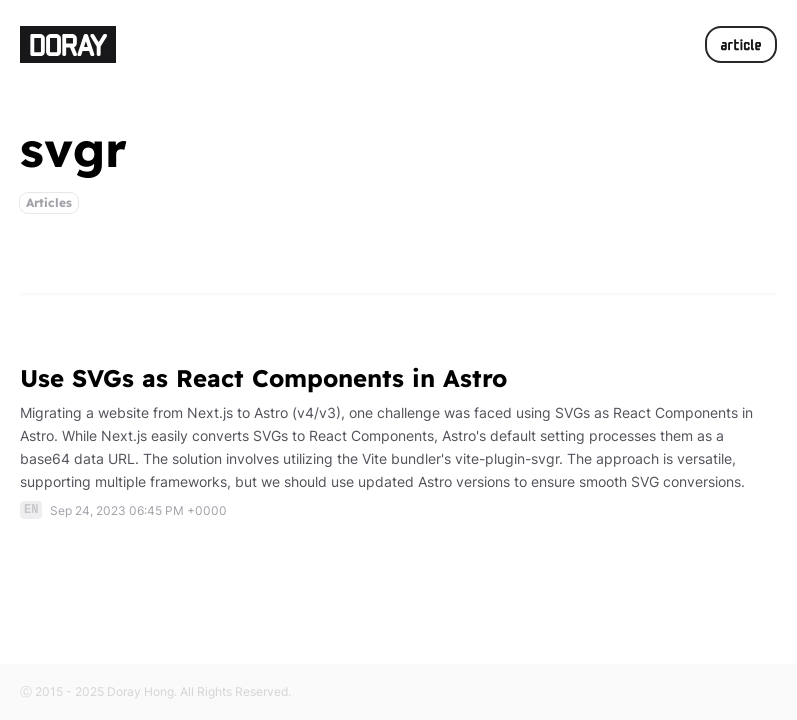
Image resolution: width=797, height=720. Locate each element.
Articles (49, 202)
